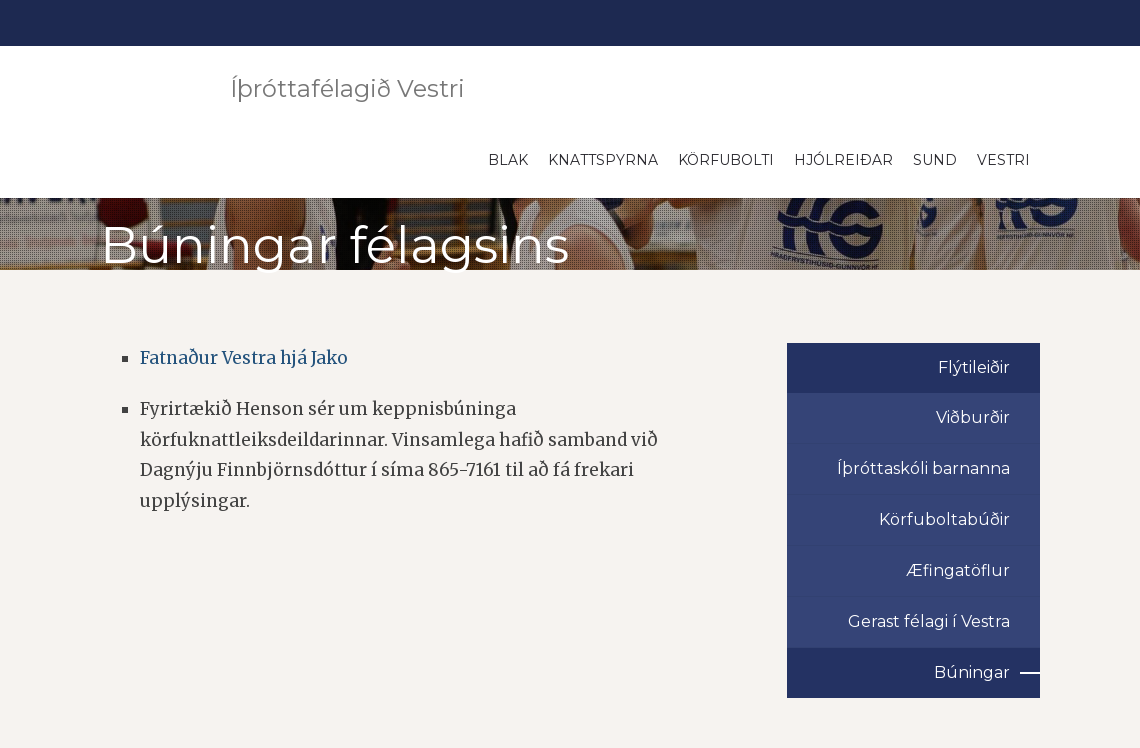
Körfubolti (726, 160)
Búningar (972, 672)
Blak (508, 160)
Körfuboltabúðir (944, 519)
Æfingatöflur (958, 570)
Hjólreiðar (843, 160)
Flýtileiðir (974, 367)
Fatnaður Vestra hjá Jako (244, 358)
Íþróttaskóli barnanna (923, 468)
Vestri (1003, 160)
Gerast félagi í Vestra (929, 621)
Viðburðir (973, 417)
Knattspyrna (603, 160)
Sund (935, 160)
